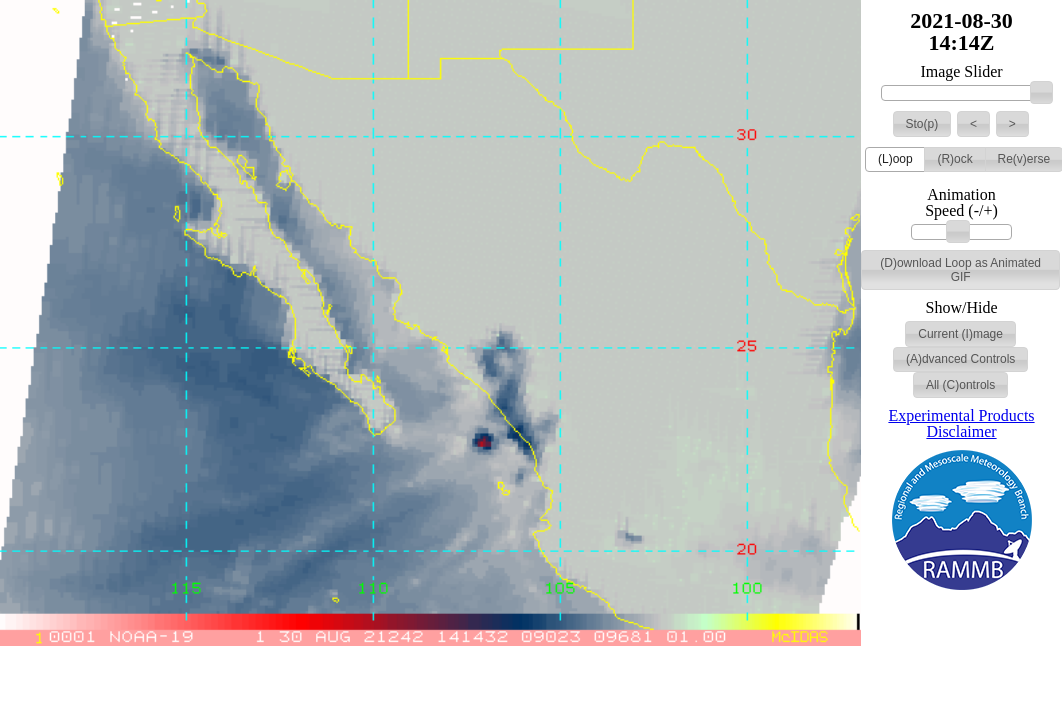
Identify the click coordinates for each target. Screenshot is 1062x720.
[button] (922, 124)
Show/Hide (962, 308)
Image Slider (961, 72)
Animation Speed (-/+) (961, 203)
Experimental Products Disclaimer (961, 423)
